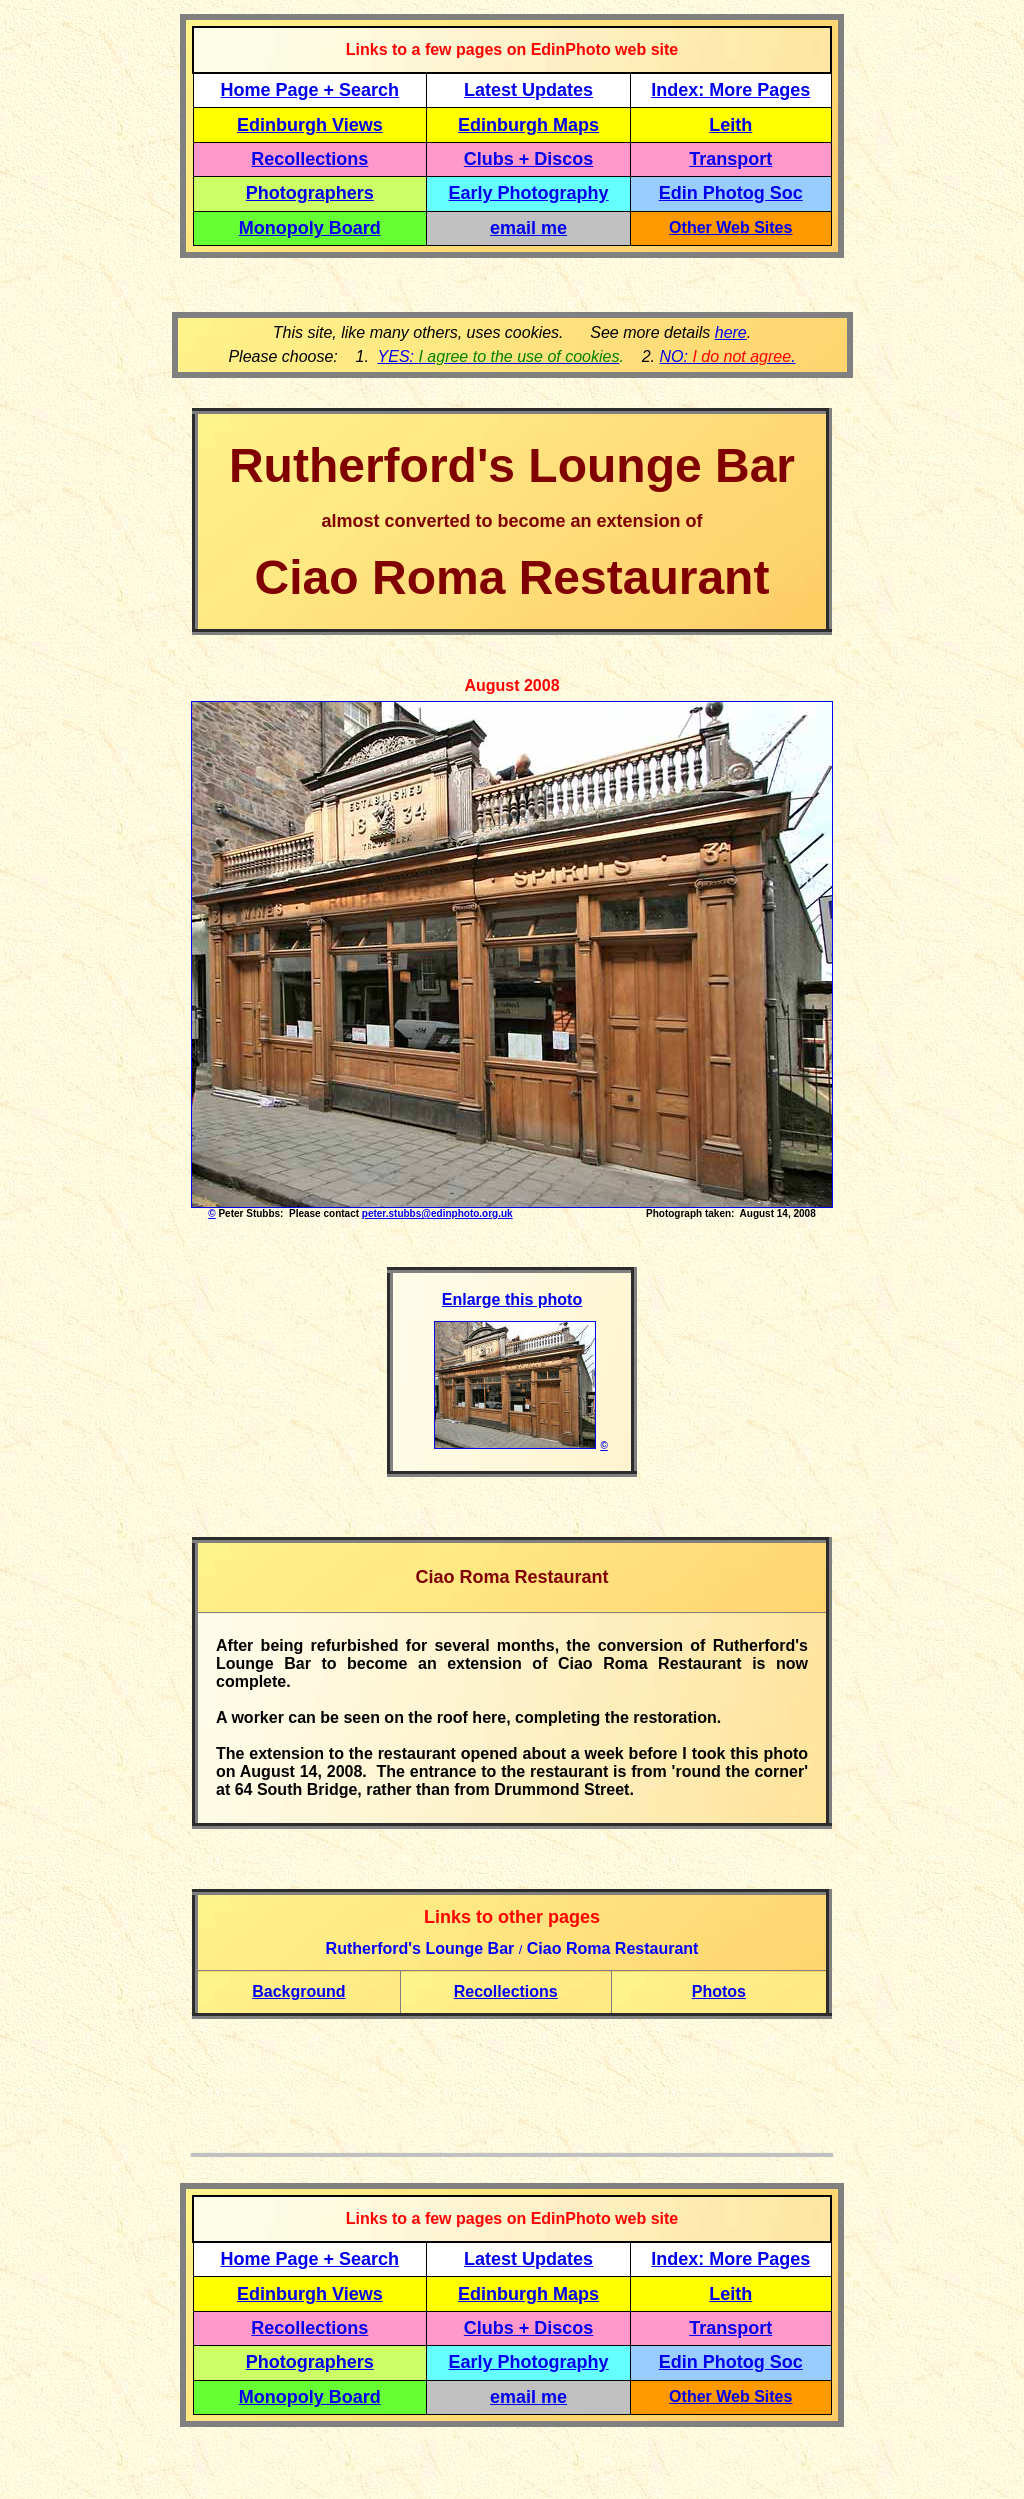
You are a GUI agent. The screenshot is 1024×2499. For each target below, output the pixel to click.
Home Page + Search (310, 90)
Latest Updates (528, 90)
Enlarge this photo (512, 1299)
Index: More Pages (730, 90)
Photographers (310, 193)
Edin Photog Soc (731, 193)
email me (528, 228)
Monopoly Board (310, 228)
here (731, 332)
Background (298, 1991)
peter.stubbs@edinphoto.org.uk (437, 1213)
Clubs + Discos (529, 159)
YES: (499, 356)
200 (537, 685)
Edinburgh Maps (528, 125)
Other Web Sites (730, 227)
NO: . (727, 356)
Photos (719, 1991)
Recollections (309, 159)
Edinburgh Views (310, 125)
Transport (730, 159)
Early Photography (529, 193)
